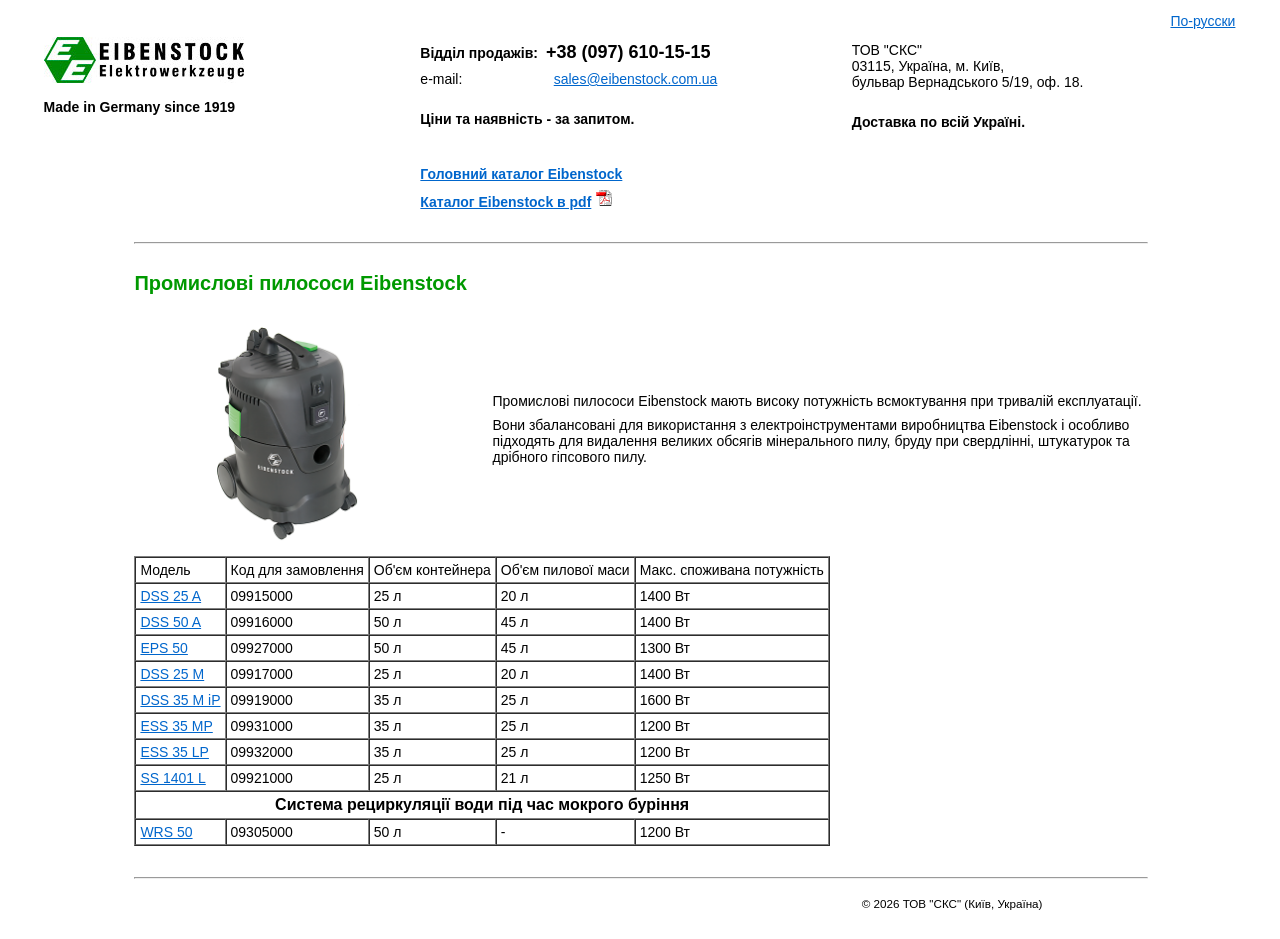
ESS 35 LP (174, 752)
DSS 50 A (170, 622)
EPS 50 (163, 648)
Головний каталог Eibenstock (521, 174)
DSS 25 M (172, 674)
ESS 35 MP (176, 726)
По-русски (1202, 21)
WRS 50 (166, 832)
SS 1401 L (172, 778)
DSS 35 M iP (180, 700)
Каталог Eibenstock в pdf (505, 202)
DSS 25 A (170, 596)
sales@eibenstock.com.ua (636, 79)
